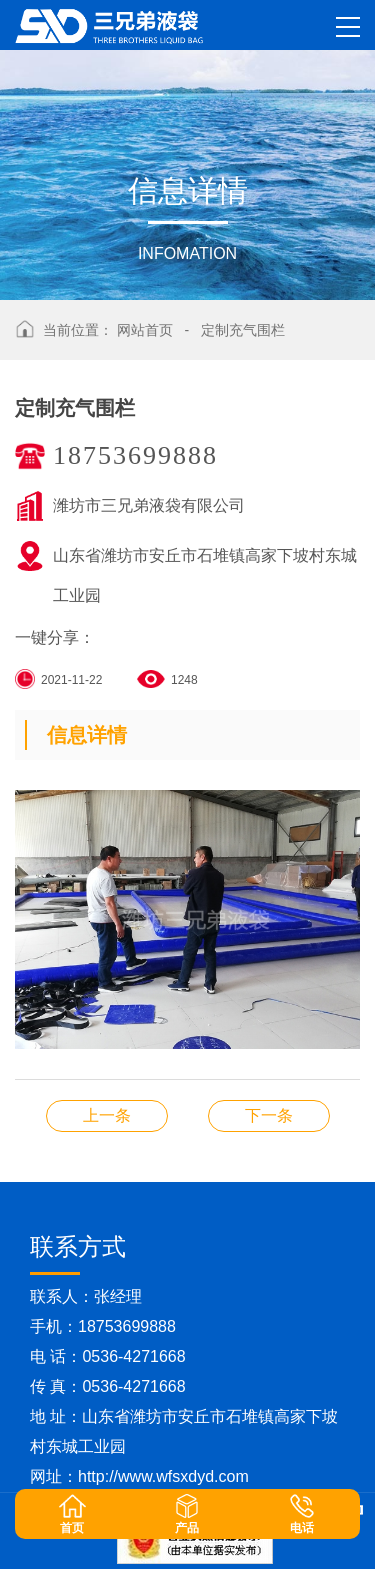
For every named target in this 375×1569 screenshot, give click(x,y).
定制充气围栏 (243, 330)
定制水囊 (269, 1115)
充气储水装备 (107, 1115)
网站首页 (145, 330)
